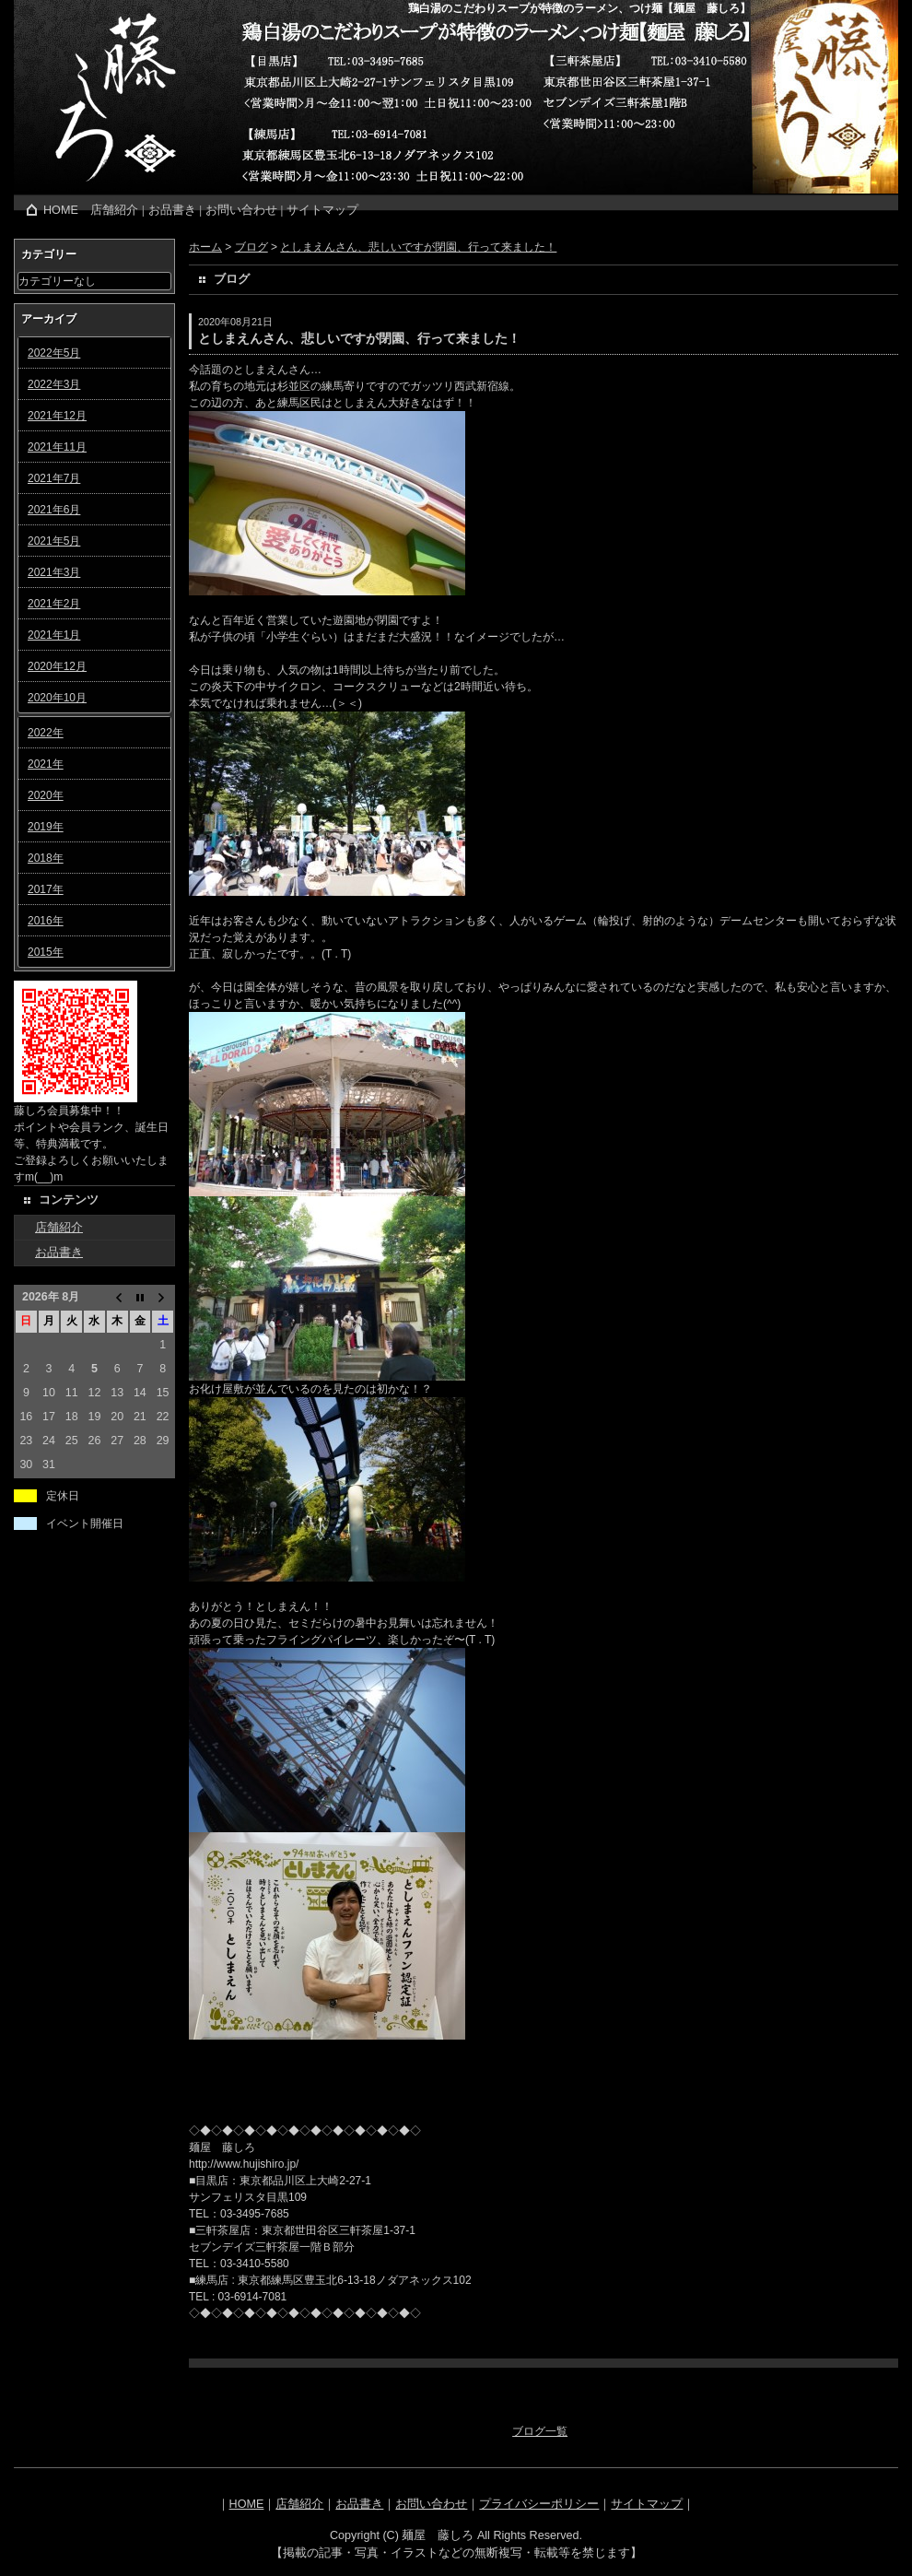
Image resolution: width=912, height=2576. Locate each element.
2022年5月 (54, 353)
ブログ (251, 247)
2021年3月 (54, 572)
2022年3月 (54, 384)
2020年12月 (57, 666)
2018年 (46, 858)
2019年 (46, 826)
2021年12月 (57, 415)
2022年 (46, 732)
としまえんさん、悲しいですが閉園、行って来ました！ (418, 247)
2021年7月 (54, 478)
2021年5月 (54, 541)
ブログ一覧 (539, 2431)
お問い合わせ (241, 210)
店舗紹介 (114, 210)
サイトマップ (322, 210)
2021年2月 (54, 603)
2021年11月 (57, 447)
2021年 (46, 764)
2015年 (46, 952)
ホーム (205, 247)
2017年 (46, 889)
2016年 (46, 920)
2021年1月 (54, 635)
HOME (60, 210)
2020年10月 (57, 697)
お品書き (172, 210)
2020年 (46, 795)
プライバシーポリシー (539, 2504)
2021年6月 (54, 509)
